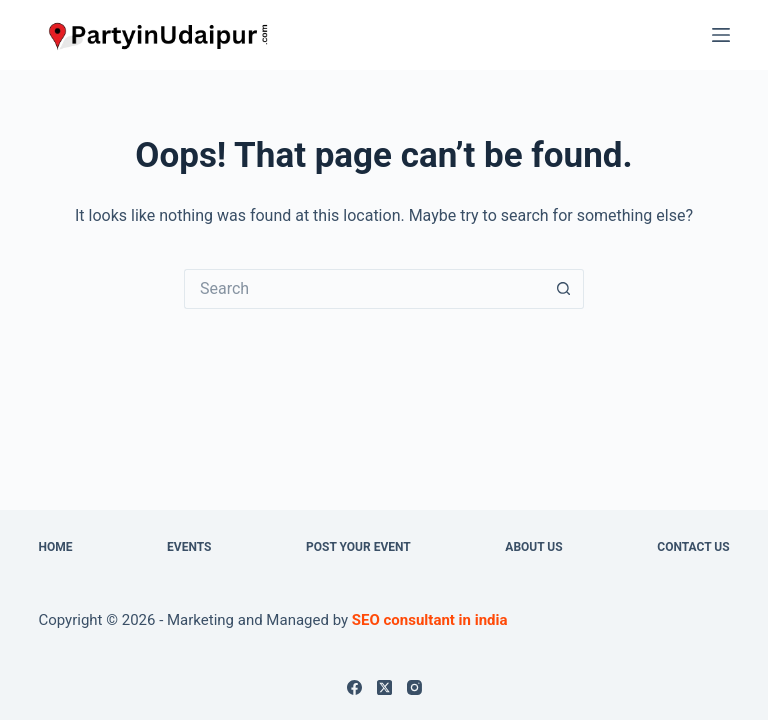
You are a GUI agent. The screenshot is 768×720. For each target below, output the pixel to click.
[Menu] (721, 35)
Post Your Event (358, 547)
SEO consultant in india (430, 620)
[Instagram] (414, 687)
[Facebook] (354, 687)
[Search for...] (364, 289)
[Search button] (564, 289)
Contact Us (693, 547)
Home (55, 547)
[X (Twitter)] (384, 687)
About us (533, 547)
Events (189, 547)
